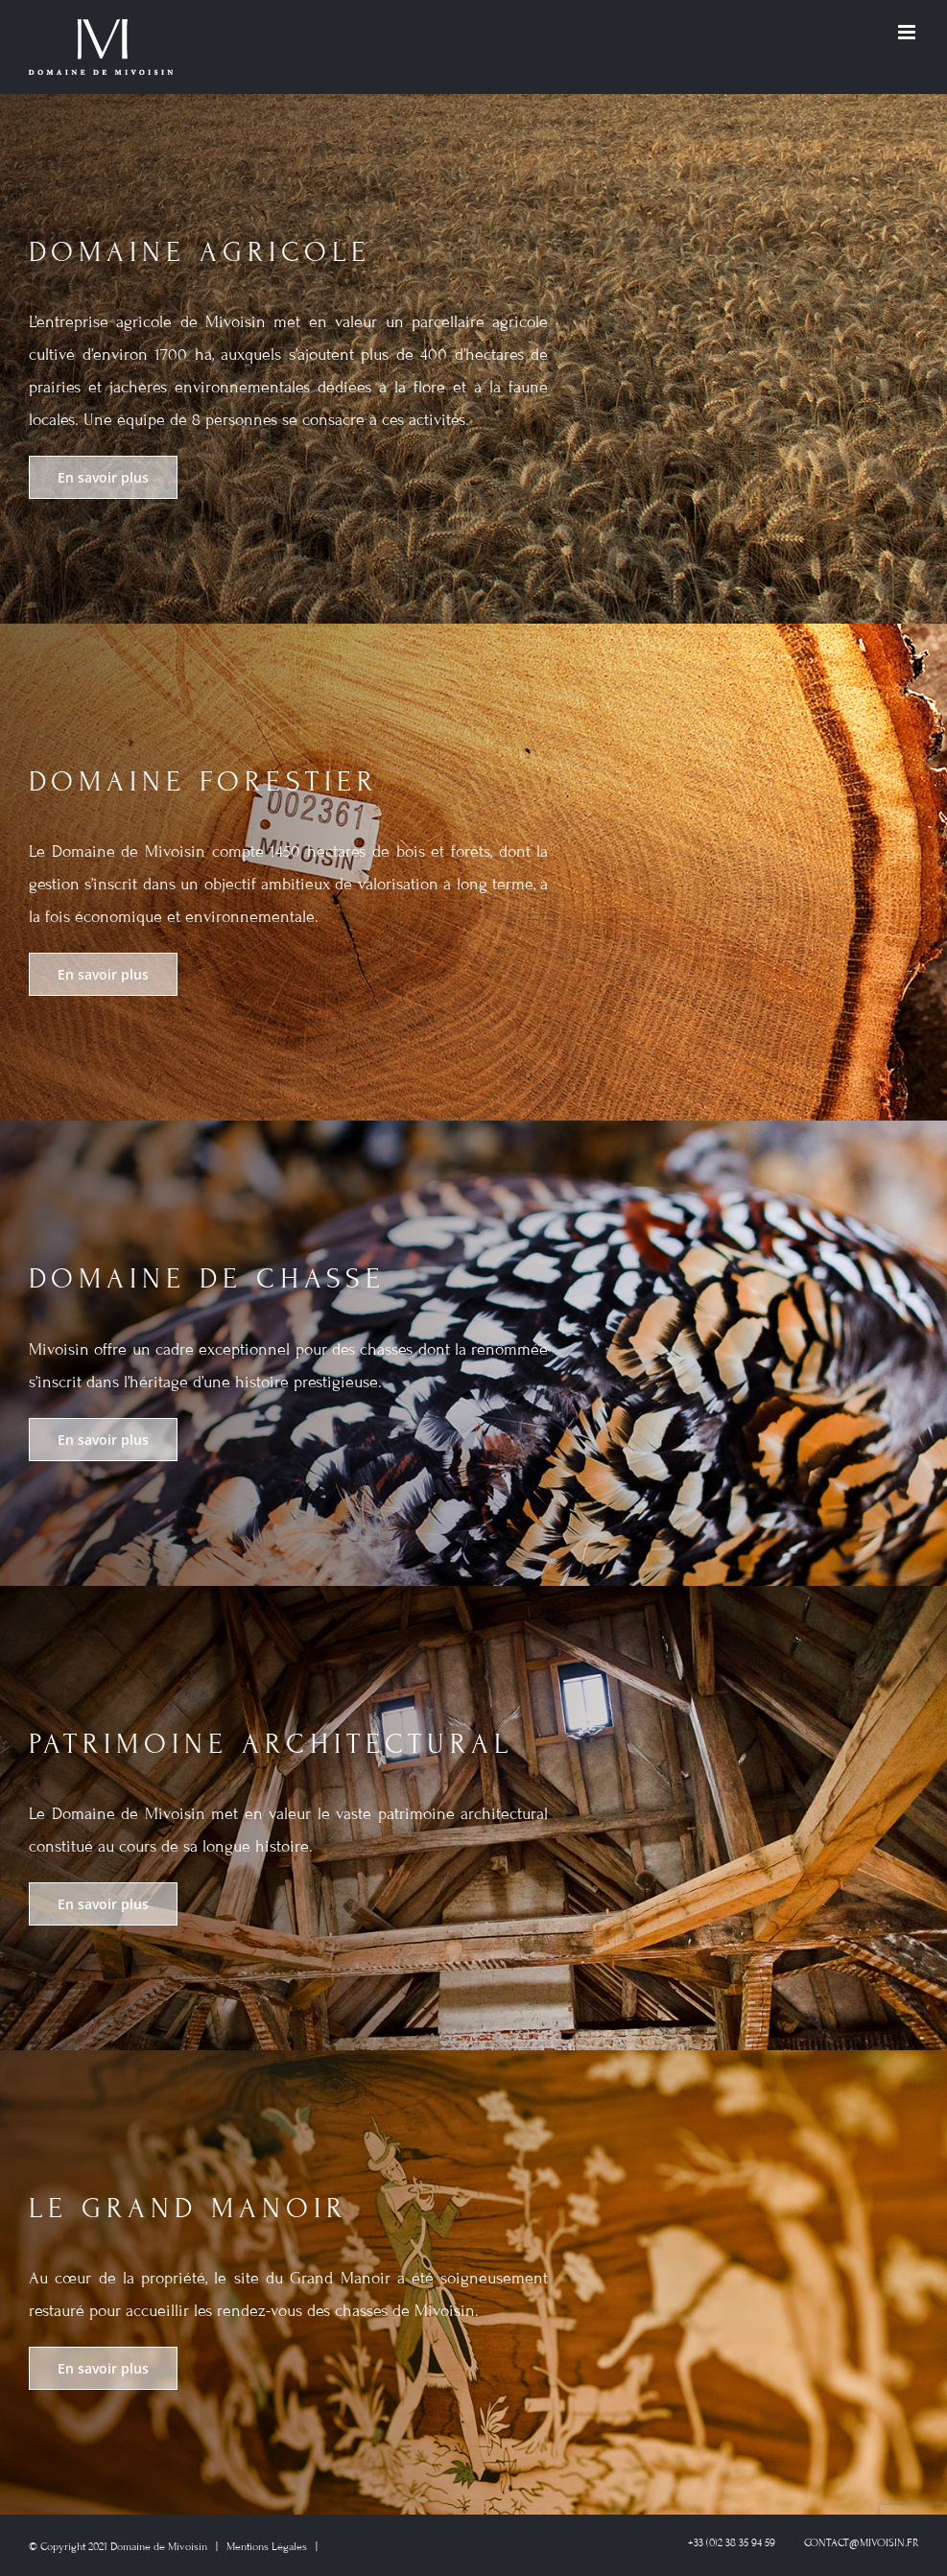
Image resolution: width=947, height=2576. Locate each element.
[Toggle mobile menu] (908, 32)
